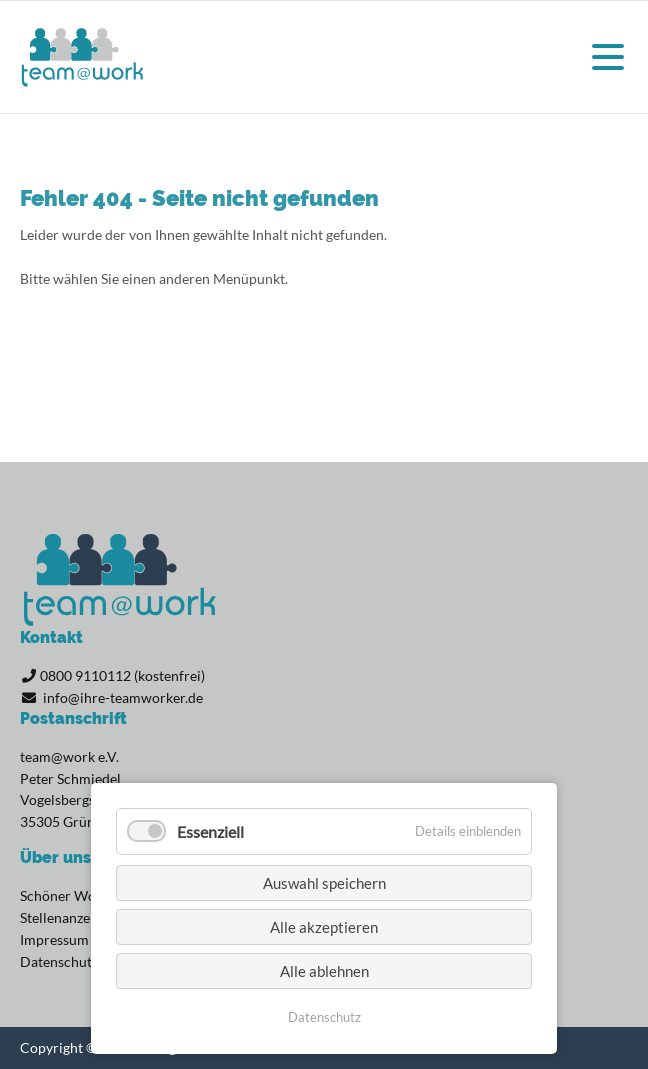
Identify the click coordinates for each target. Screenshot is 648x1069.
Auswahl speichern (324, 883)
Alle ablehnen (324, 971)
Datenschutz (324, 1017)
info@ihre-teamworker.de (123, 697)
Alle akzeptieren (324, 927)
